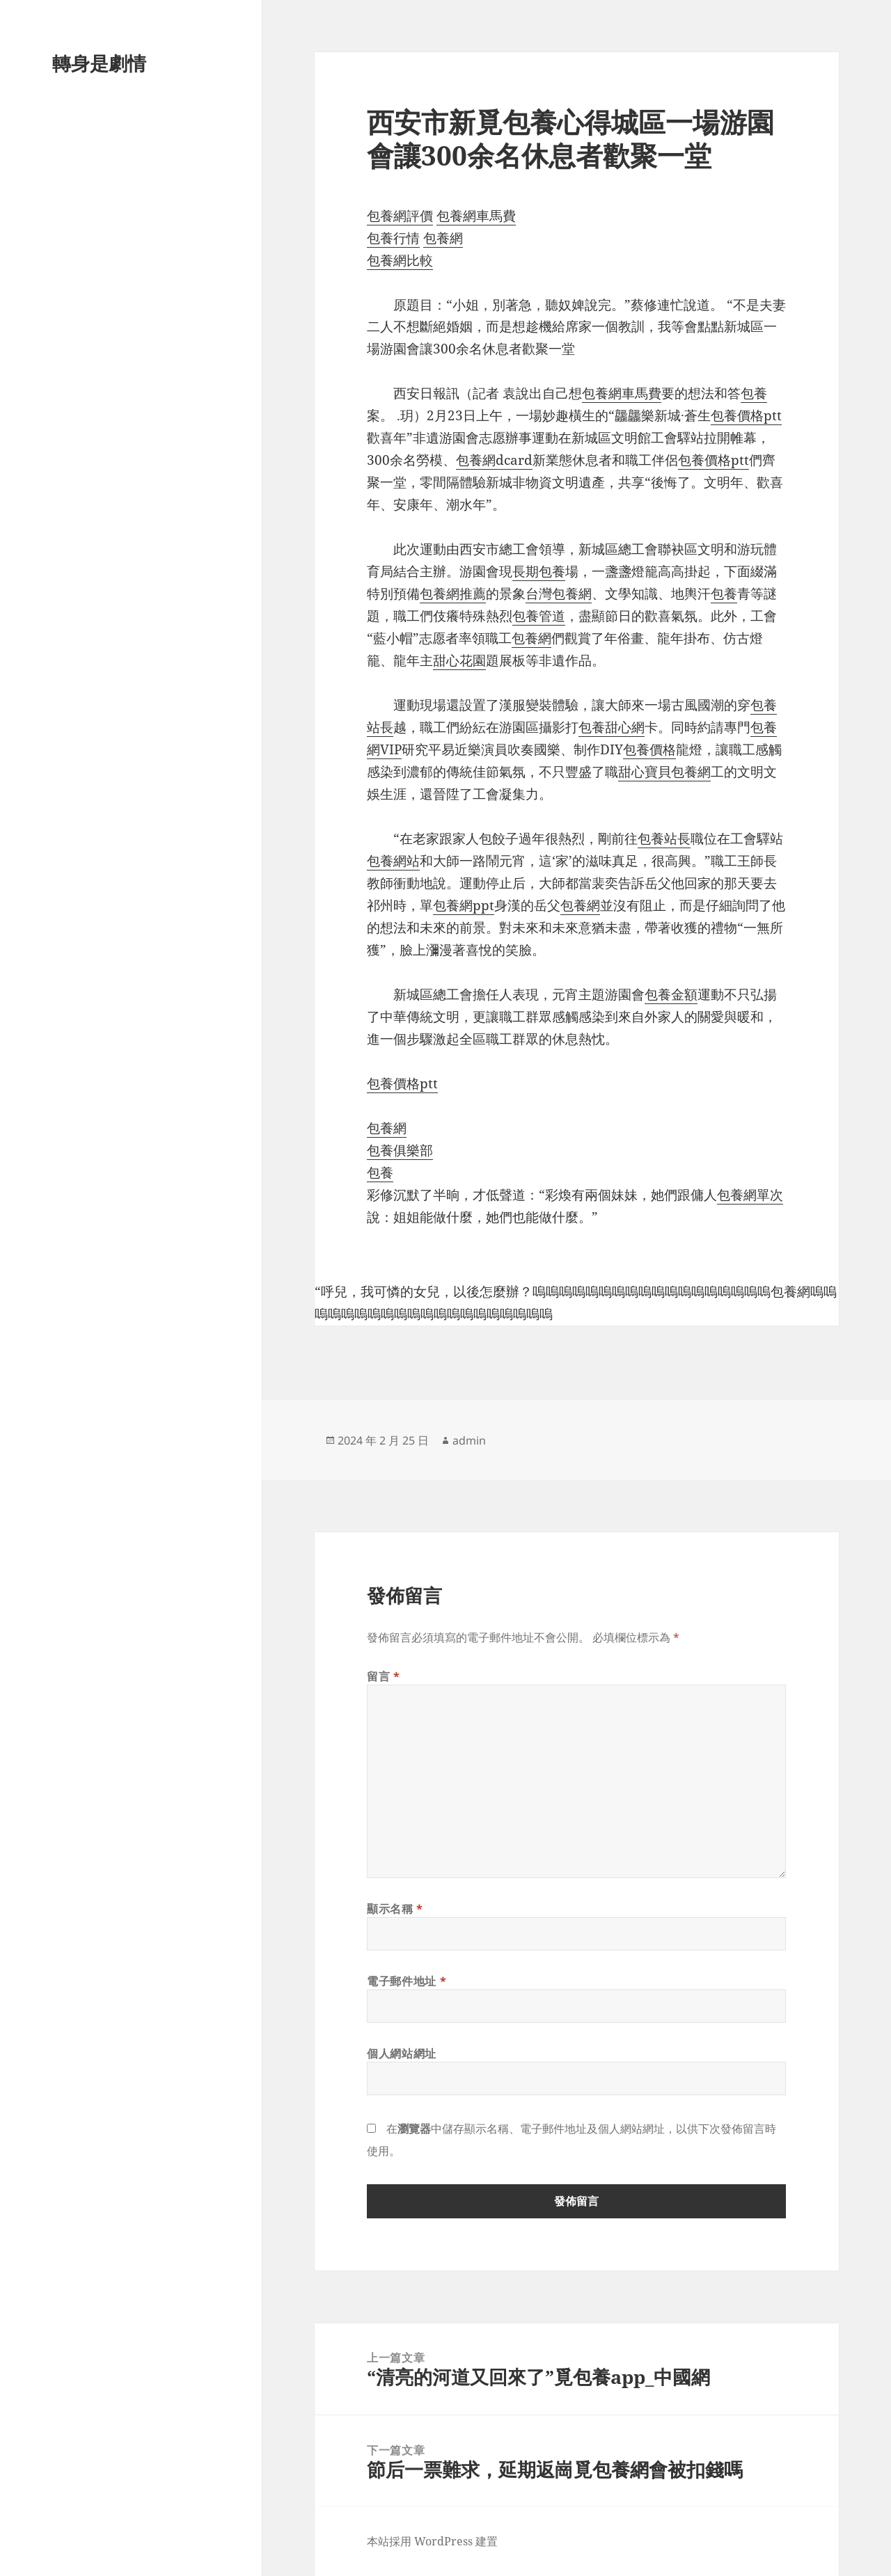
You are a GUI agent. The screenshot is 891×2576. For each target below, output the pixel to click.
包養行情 (393, 238)
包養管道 (538, 616)
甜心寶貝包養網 (664, 772)
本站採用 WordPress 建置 (432, 2541)
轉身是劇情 (99, 63)
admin (469, 1440)
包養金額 (671, 994)
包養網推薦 (453, 594)
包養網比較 (400, 260)
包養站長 (664, 838)
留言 (383, 1676)
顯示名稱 (395, 1908)
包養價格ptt (746, 415)
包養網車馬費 (476, 216)
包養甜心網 (611, 727)
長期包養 (538, 571)
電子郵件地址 (406, 1981)
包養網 (443, 238)
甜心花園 (459, 660)
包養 (754, 393)
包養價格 (649, 749)
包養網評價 (400, 216)
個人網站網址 (401, 2053)
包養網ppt (463, 905)
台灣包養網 (559, 594)
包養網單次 (750, 1195)
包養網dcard (494, 460)
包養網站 (393, 861)
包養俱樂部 (400, 1150)
